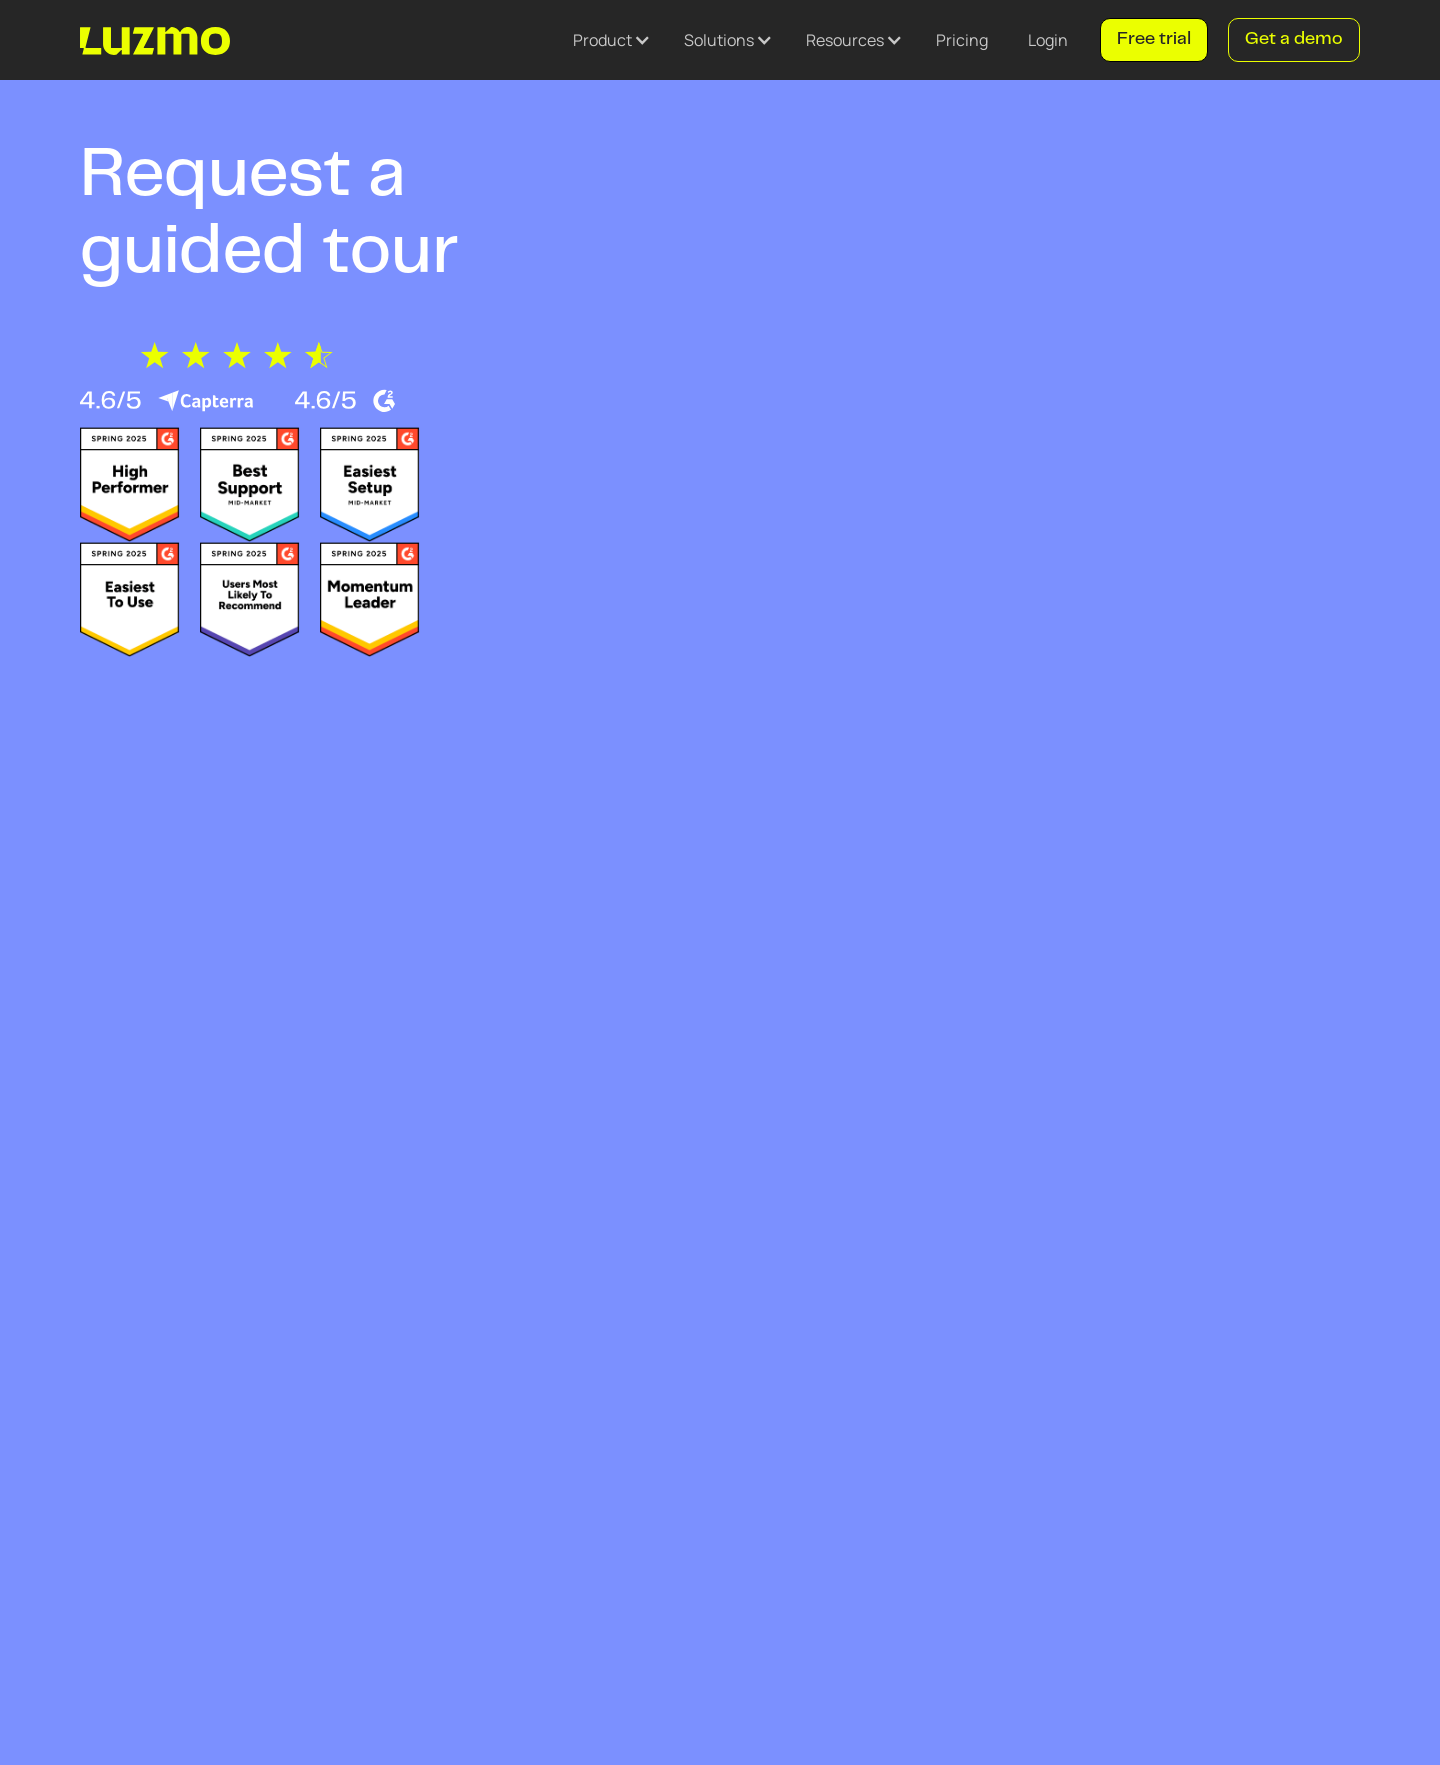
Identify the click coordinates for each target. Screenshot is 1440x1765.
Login (1048, 40)
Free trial (1154, 40)
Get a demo (1294, 40)
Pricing (962, 40)
